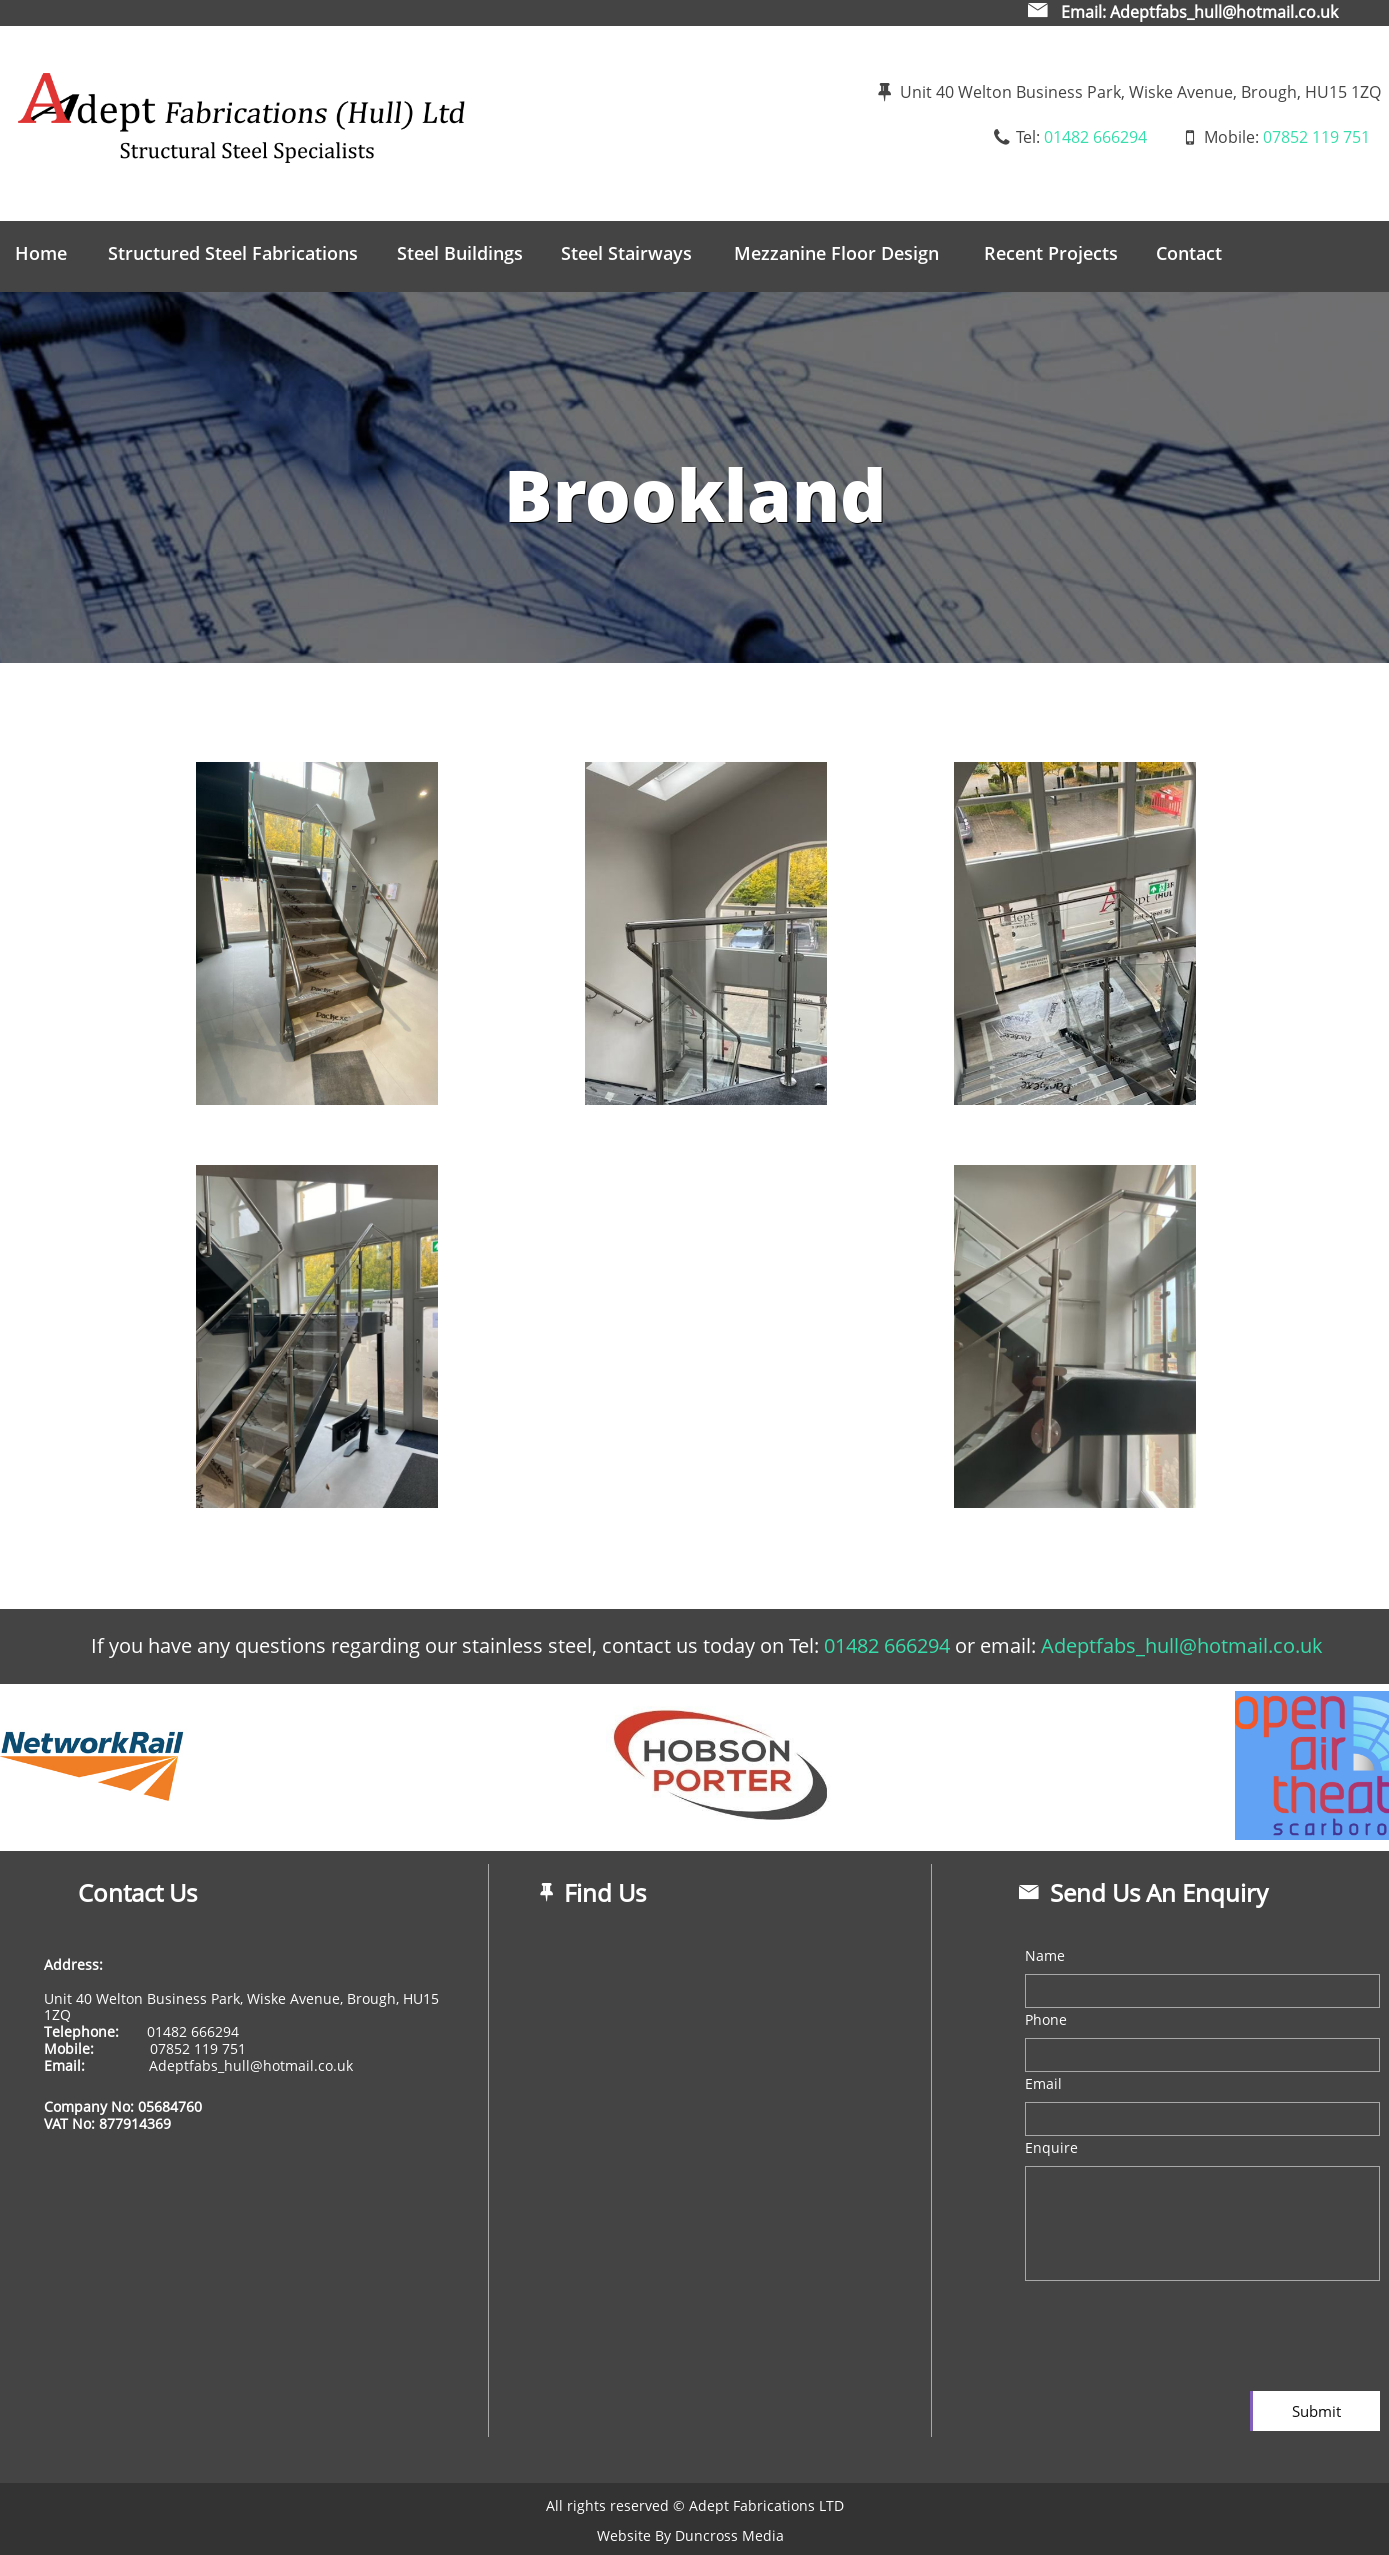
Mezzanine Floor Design (836, 253)
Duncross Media (729, 2535)
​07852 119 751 (196, 2048)
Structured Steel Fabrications (233, 253)
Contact (1189, 253)
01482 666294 (1095, 137)
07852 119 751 (1316, 137)
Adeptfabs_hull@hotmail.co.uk (249, 2065)
